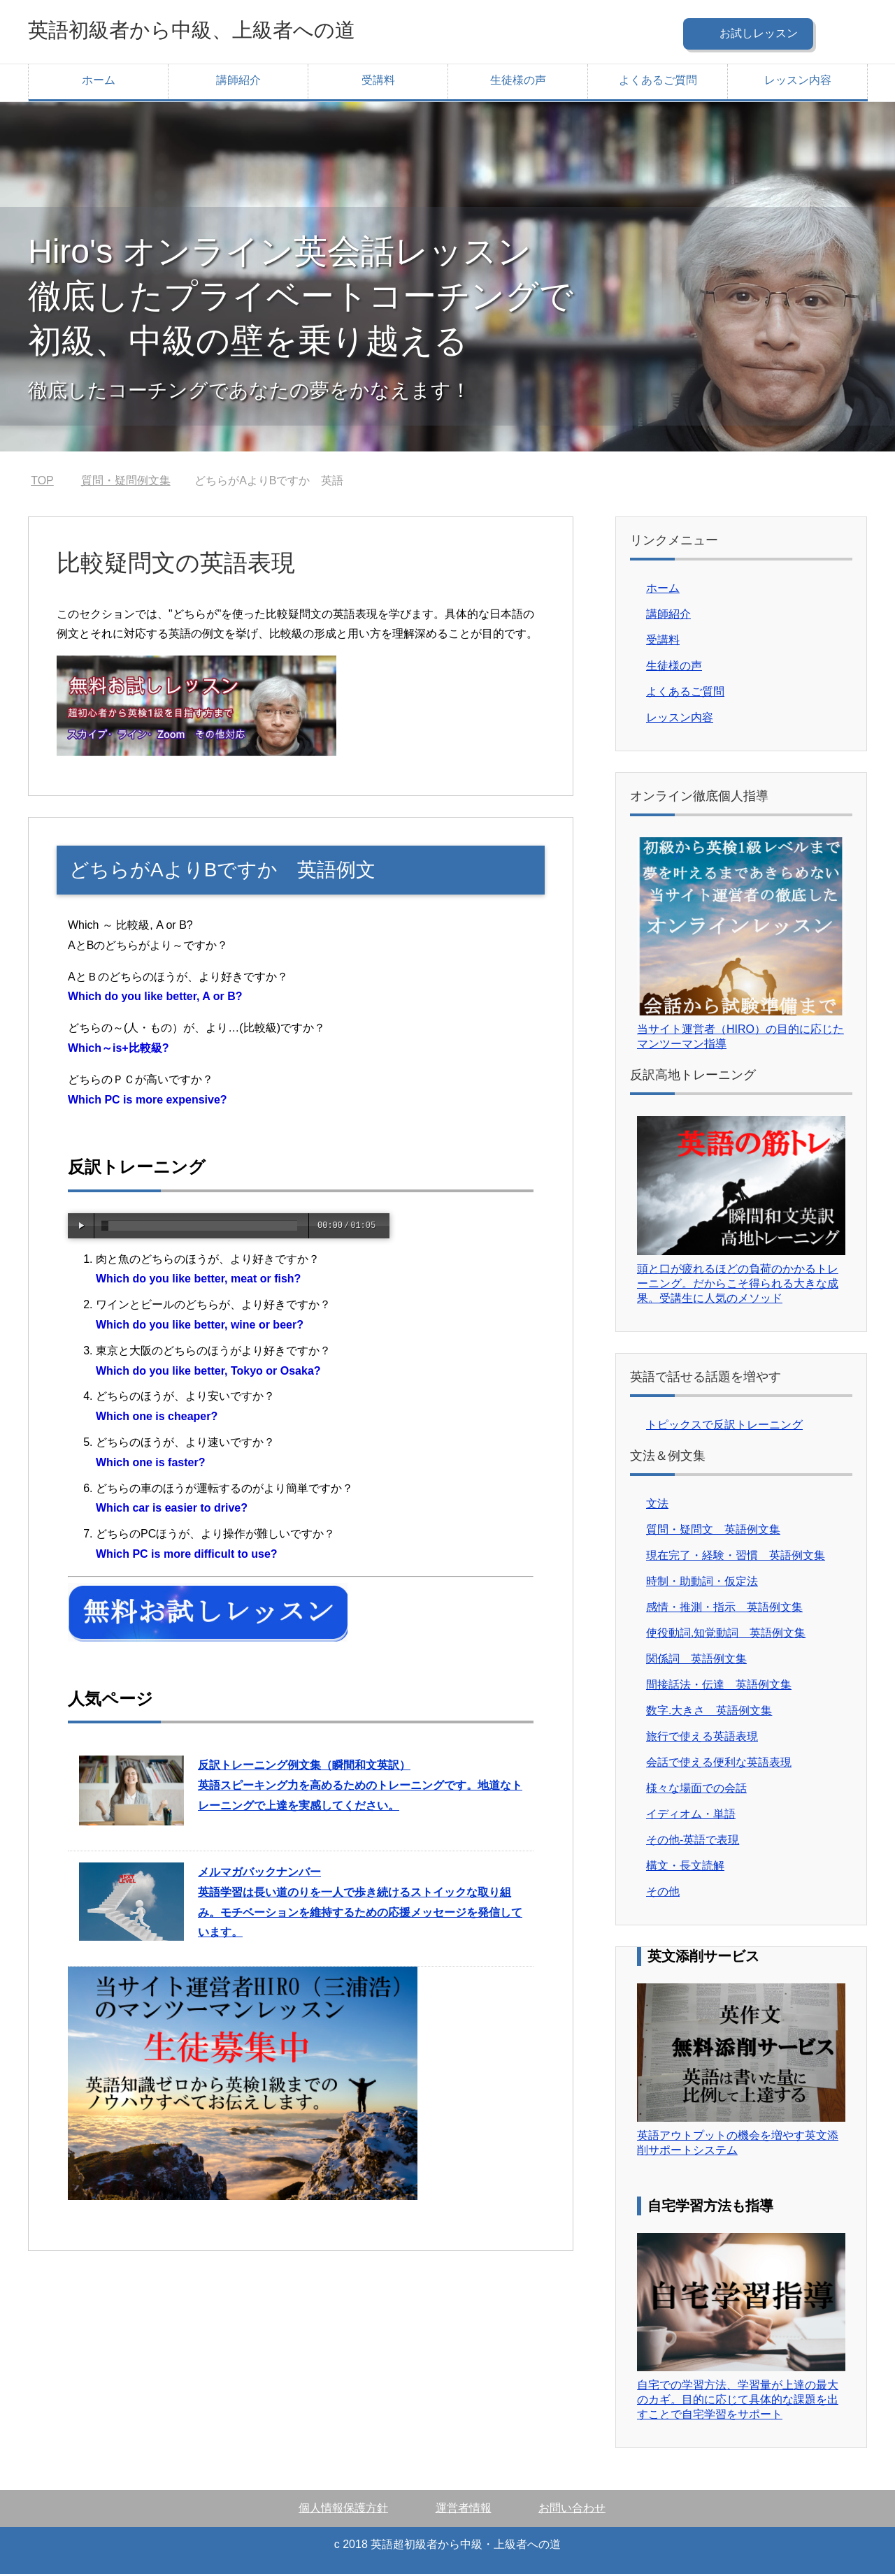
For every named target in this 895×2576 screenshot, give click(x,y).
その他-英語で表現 (692, 1842)
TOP (42, 483)
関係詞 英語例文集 (696, 1661)
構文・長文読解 (685, 1868)
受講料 (378, 82)
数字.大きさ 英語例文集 (709, 1712)
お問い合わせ (572, 2510)
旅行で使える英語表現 (702, 1738)
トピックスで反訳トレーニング (724, 1427)
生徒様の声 (518, 82)
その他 (663, 1894)
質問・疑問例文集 (126, 483)
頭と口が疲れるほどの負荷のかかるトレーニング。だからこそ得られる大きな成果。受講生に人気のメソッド (737, 1285)
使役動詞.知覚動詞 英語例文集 (726, 1635)
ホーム (98, 82)
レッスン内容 (797, 82)
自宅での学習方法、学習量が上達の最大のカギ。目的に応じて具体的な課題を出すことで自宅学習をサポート (737, 2401)
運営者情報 (464, 2510)
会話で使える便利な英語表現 (719, 1764)
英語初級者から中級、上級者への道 (231, 30)
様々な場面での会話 (696, 1790)
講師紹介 (238, 82)
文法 (657, 1506)
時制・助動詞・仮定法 (702, 1583)
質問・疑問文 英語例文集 (713, 1531)
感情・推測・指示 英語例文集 (724, 1609)
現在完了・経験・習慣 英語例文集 (735, 1557)
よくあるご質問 (658, 82)
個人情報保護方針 (343, 2510)
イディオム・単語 (691, 1816)
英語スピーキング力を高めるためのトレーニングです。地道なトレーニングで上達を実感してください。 (360, 1787)
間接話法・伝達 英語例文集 (719, 1687)
